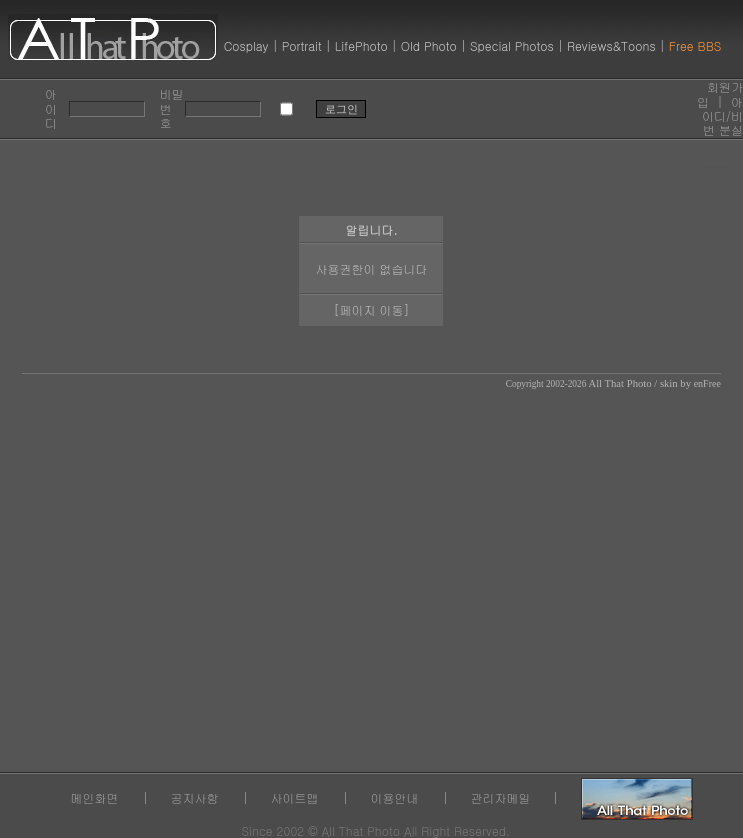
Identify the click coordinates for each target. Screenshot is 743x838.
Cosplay (246, 45)
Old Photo (429, 45)
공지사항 (195, 797)
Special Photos (512, 45)
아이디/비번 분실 (722, 116)
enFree (707, 383)
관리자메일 (501, 797)
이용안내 (395, 797)
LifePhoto (361, 45)
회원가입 (720, 93)
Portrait (302, 45)
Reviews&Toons (611, 45)
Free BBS (695, 45)
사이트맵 (295, 797)
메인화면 (95, 797)
